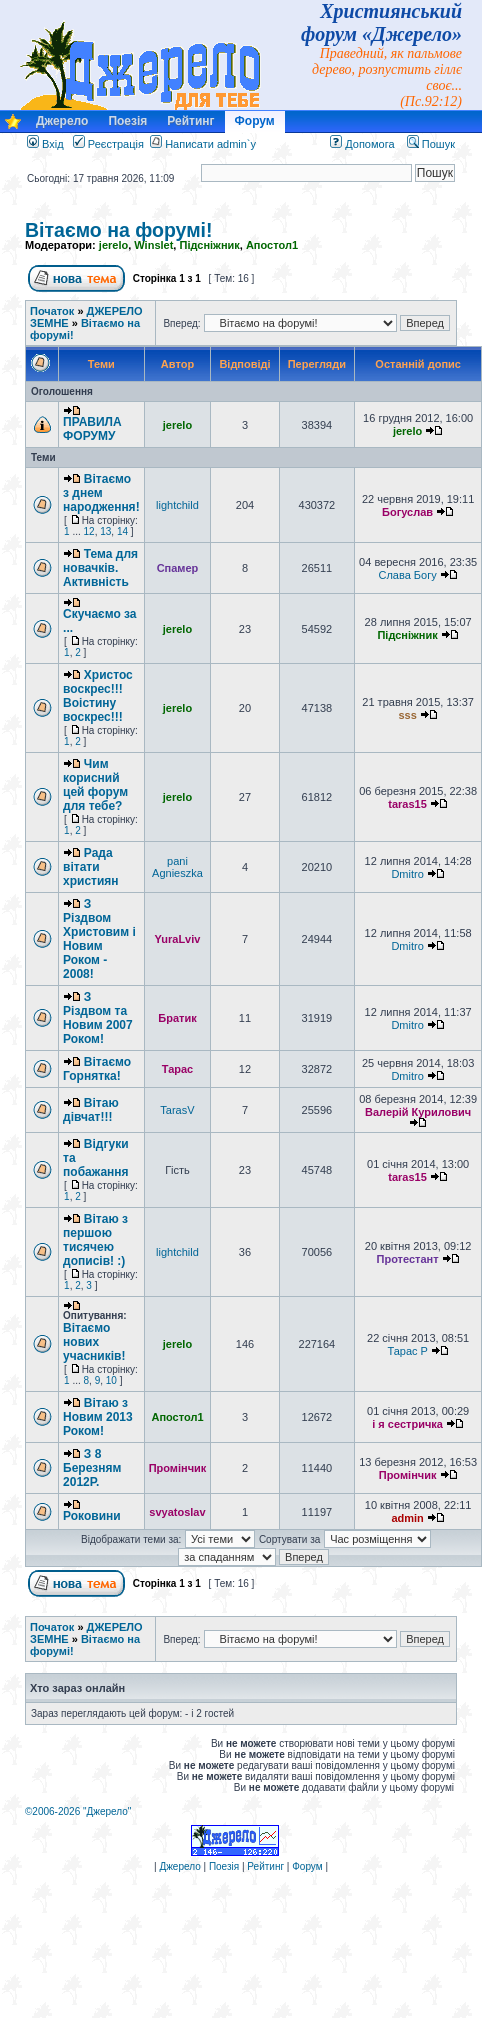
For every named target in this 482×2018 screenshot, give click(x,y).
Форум (255, 121)
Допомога (362, 144)
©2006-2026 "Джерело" (78, 1811)
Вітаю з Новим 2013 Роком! (98, 1417)
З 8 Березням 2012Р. (92, 1468)
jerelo (113, 245)
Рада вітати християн (91, 867)
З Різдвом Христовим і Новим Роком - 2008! (99, 939)
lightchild (177, 505)
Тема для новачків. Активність (100, 568)
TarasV (177, 1110)
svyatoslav (177, 1512)
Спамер (178, 568)
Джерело (62, 121)
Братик (177, 1018)
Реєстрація (108, 144)
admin (407, 1518)
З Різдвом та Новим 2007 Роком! (98, 1018)
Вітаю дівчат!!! (91, 1110)
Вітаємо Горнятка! (97, 1069)
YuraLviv (178, 939)
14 (122, 531)
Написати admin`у (210, 144)
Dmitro (407, 874)
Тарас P (407, 1351)
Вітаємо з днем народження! (101, 493)
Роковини (92, 1516)
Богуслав (407, 512)
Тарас (178, 1069)
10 (111, 1380)
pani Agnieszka (177, 867)
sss (407, 715)
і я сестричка (407, 1424)
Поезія (127, 121)
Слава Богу (407, 575)
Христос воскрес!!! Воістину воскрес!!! (98, 696)
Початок (52, 311)
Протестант (408, 1259)
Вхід (45, 144)
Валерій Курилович (418, 1112)
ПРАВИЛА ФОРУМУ (92, 429)
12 (89, 531)
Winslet (153, 245)
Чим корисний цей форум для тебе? (95, 785)
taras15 (407, 804)
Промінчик (178, 1468)
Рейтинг (190, 121)
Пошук (431, 144)
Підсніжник (209, 245)
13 (105, 531)
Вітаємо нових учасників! (94, 1342)
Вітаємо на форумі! (119, 230)
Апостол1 (272, 245)
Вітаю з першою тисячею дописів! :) (95, 1240)
